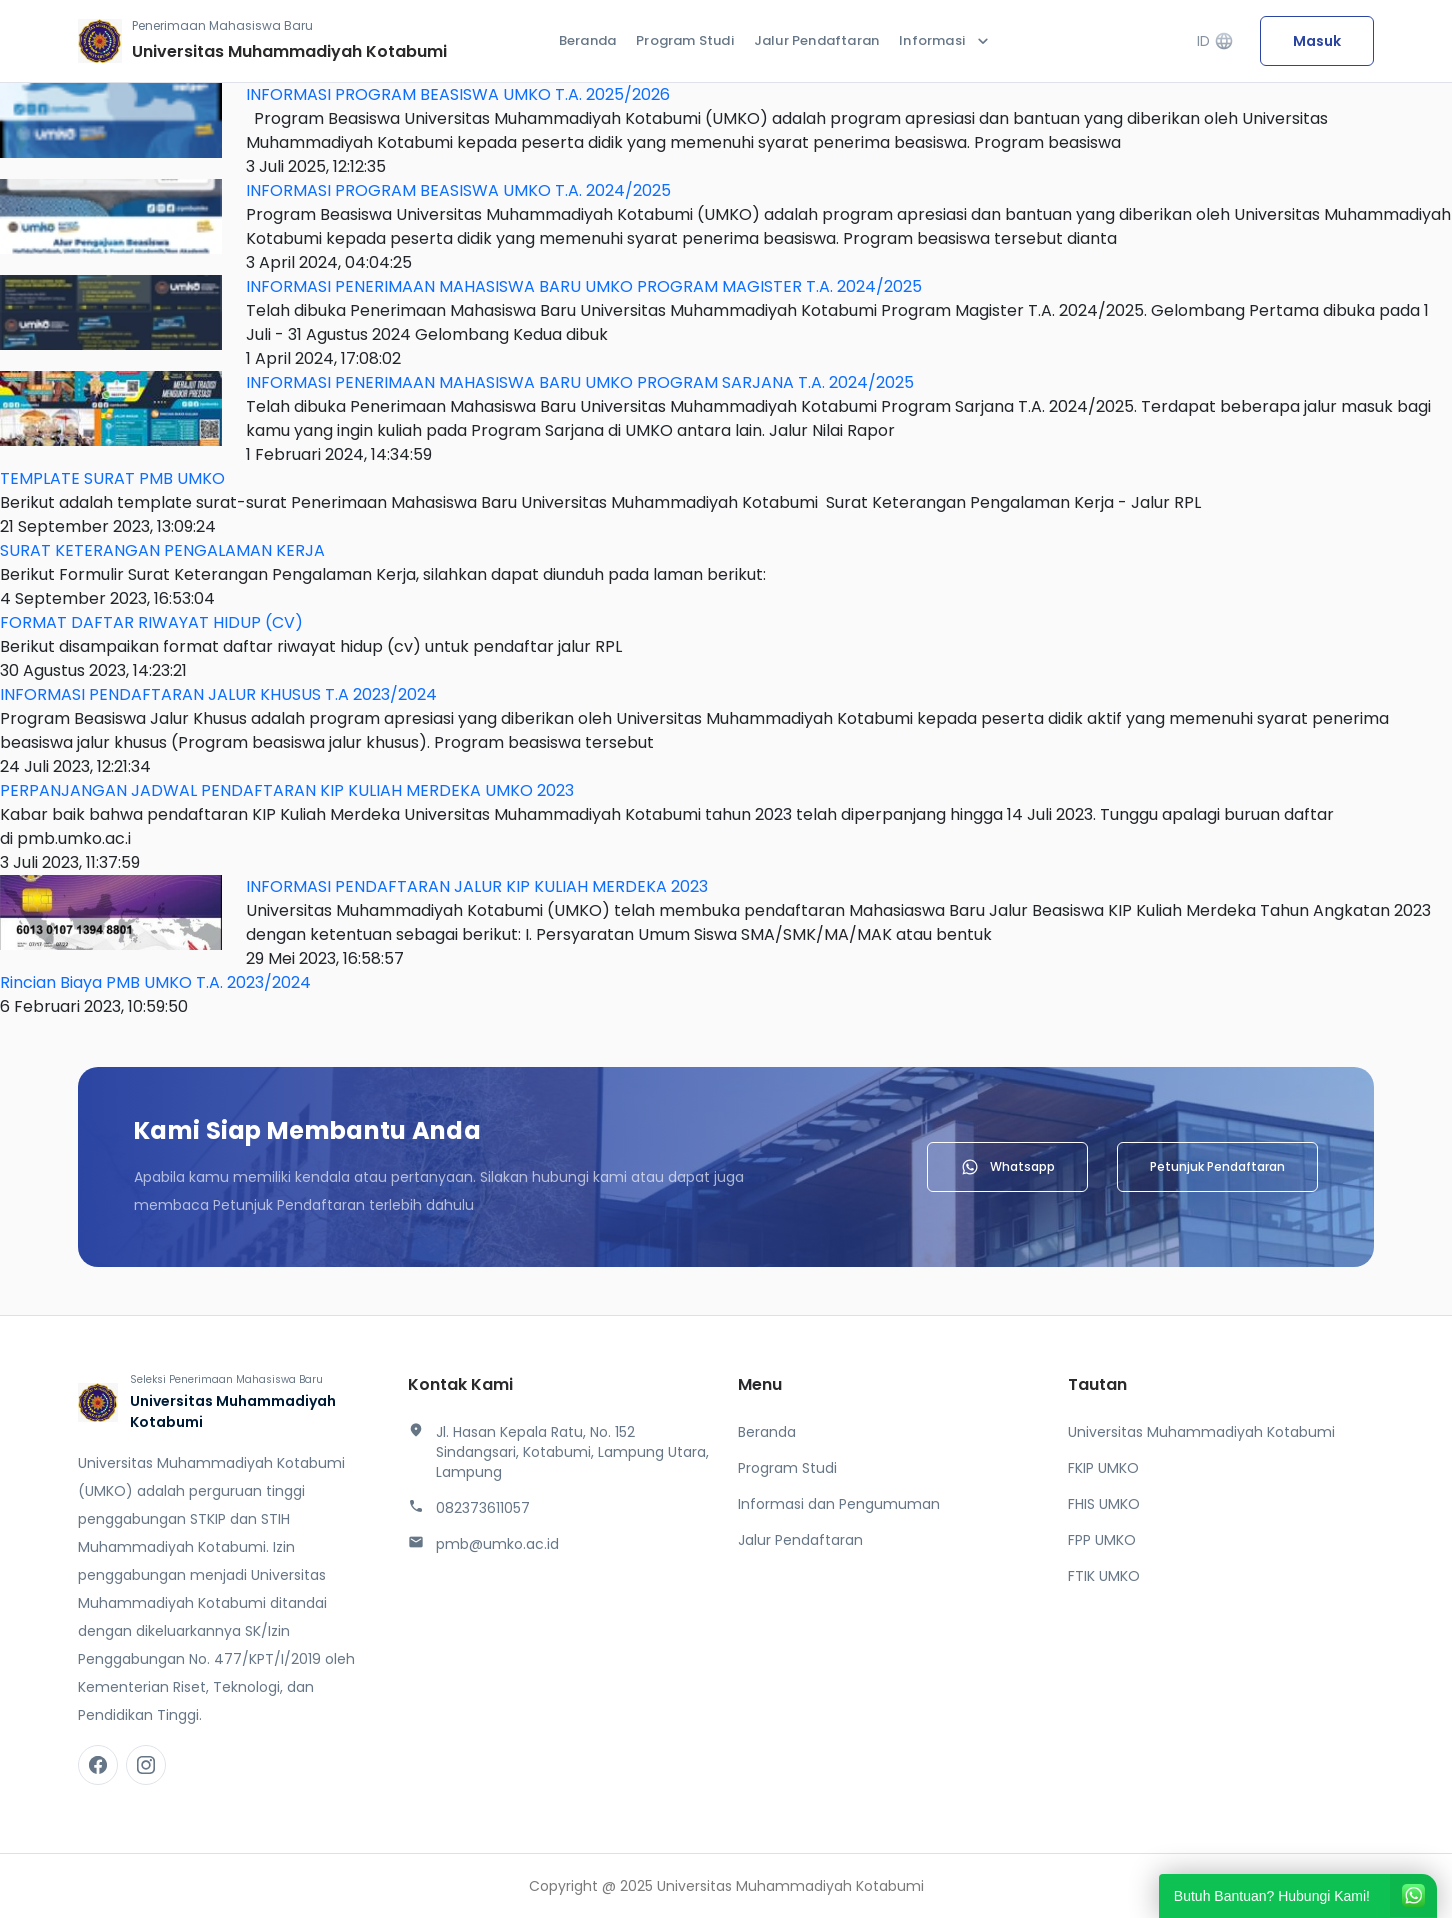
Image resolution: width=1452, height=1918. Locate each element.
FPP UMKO (1102, 1540)
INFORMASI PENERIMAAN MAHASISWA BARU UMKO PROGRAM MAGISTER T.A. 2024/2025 (584, 286)
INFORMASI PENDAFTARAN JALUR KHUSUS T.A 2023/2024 (218, 694)
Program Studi (685, 40)
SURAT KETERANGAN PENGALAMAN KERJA (162, 550)
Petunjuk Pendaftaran (1217, 1166)
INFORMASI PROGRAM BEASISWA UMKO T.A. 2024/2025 (458, 190)
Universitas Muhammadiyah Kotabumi (1201, 1432)
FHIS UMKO (1104, 1504)
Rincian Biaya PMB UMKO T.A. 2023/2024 (155, 982)
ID (1215, 41)
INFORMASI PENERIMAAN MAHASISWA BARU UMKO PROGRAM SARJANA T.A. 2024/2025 (580, 382)
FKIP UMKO (1103, 1468)
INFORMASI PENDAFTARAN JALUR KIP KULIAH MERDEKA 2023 (477, 886)
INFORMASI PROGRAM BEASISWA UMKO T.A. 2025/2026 (458, 94)
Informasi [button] (946, 41)
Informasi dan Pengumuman (839, 1504)
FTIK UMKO (1104, 1576)
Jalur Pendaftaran (816, 40)
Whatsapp (1007, 1167)
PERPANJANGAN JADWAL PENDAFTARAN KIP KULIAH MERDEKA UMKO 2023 (287, 790)
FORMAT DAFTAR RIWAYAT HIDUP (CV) (151, 622)
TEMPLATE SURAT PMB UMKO (112, 478)
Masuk (1317, 41)
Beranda (587, 40)
